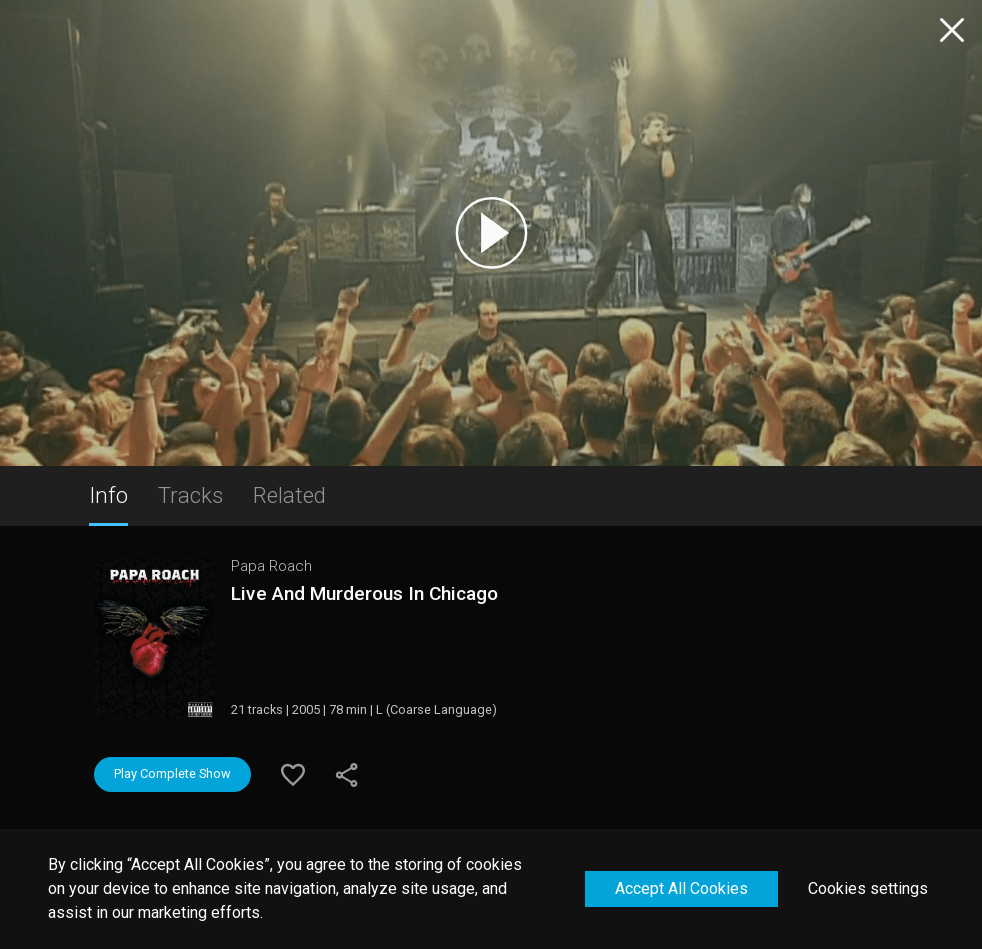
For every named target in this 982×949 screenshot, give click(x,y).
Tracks (190, 495)
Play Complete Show (172, 773)
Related (289, 495)
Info (108, 495)
